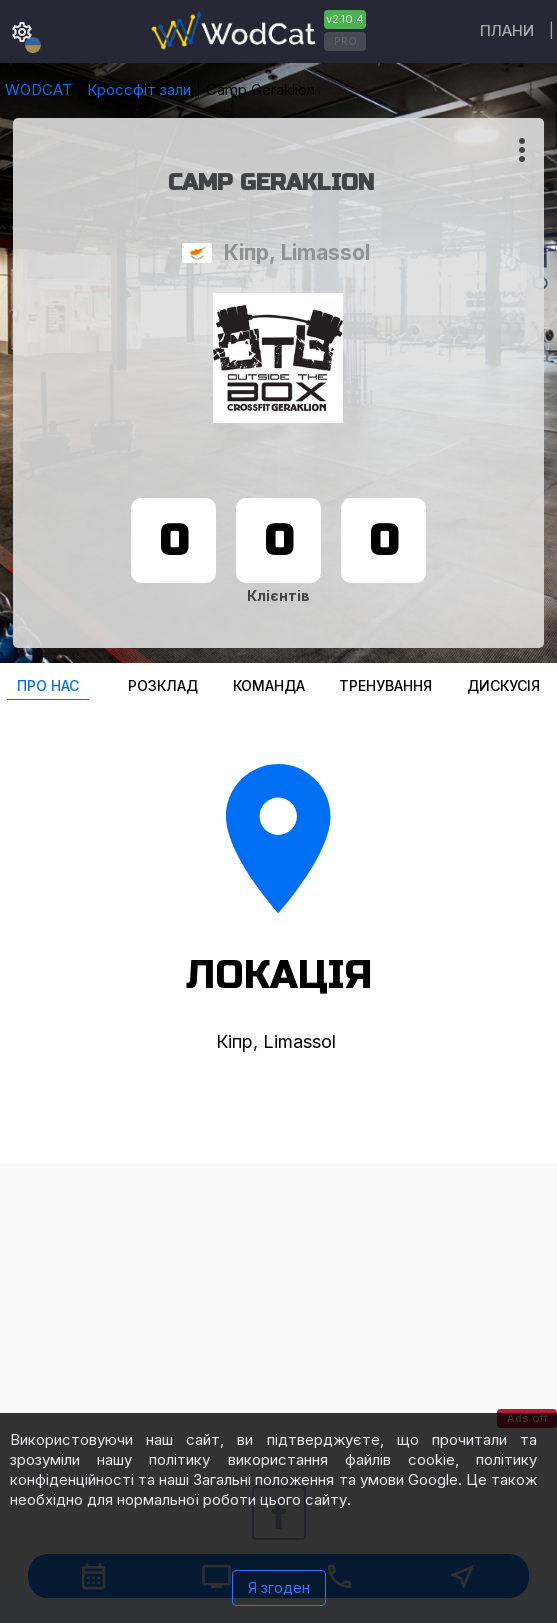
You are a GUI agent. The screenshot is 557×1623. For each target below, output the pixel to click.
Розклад (163, 685)
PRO (345, 41)
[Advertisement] (278, 1303)
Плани (507, 30)
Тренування (385, 685)
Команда (269, 685)
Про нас (48, 685)
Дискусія (503, 685)
